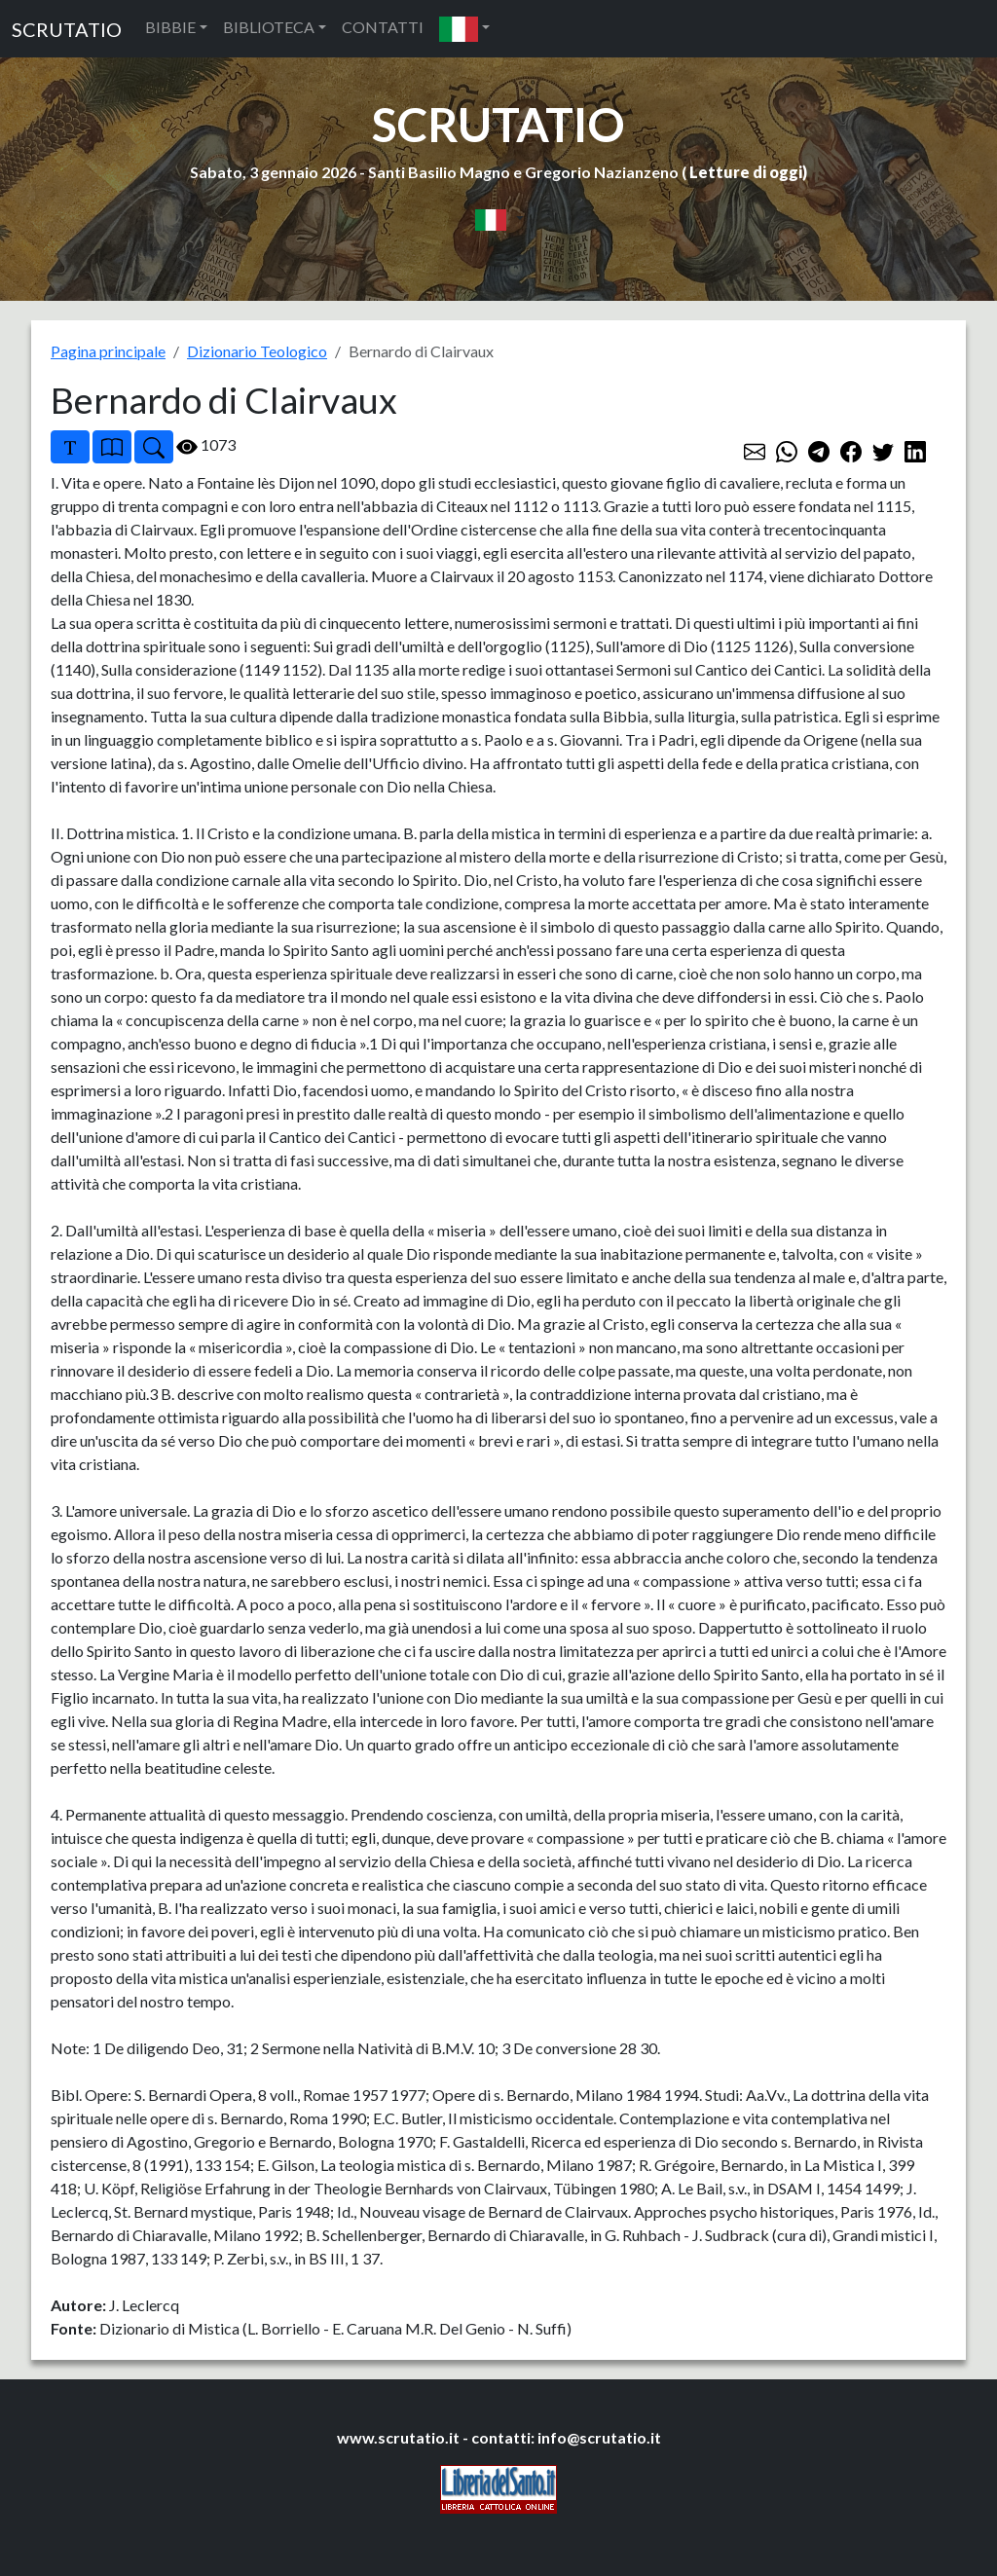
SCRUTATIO (67, 29)
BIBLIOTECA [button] (268, 27)
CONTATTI (383, 27)
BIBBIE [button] (170, 27)
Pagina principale (108, 351)
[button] (464, 29)
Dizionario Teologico (257, 351)
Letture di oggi (745, 172)
